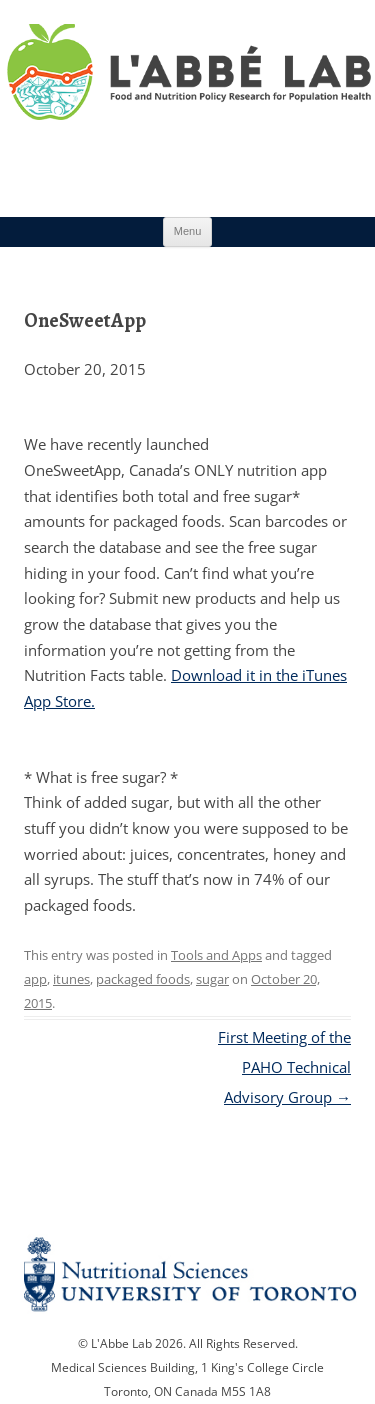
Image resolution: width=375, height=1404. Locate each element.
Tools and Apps (216, 955)
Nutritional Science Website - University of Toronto (187, 1280)
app (35, 979)
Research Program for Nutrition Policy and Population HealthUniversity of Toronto (187, 99)
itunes (71, 979)
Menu (188, 231)
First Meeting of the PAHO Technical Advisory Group (284, 1067)
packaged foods (143, 979)
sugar (212, 979)
